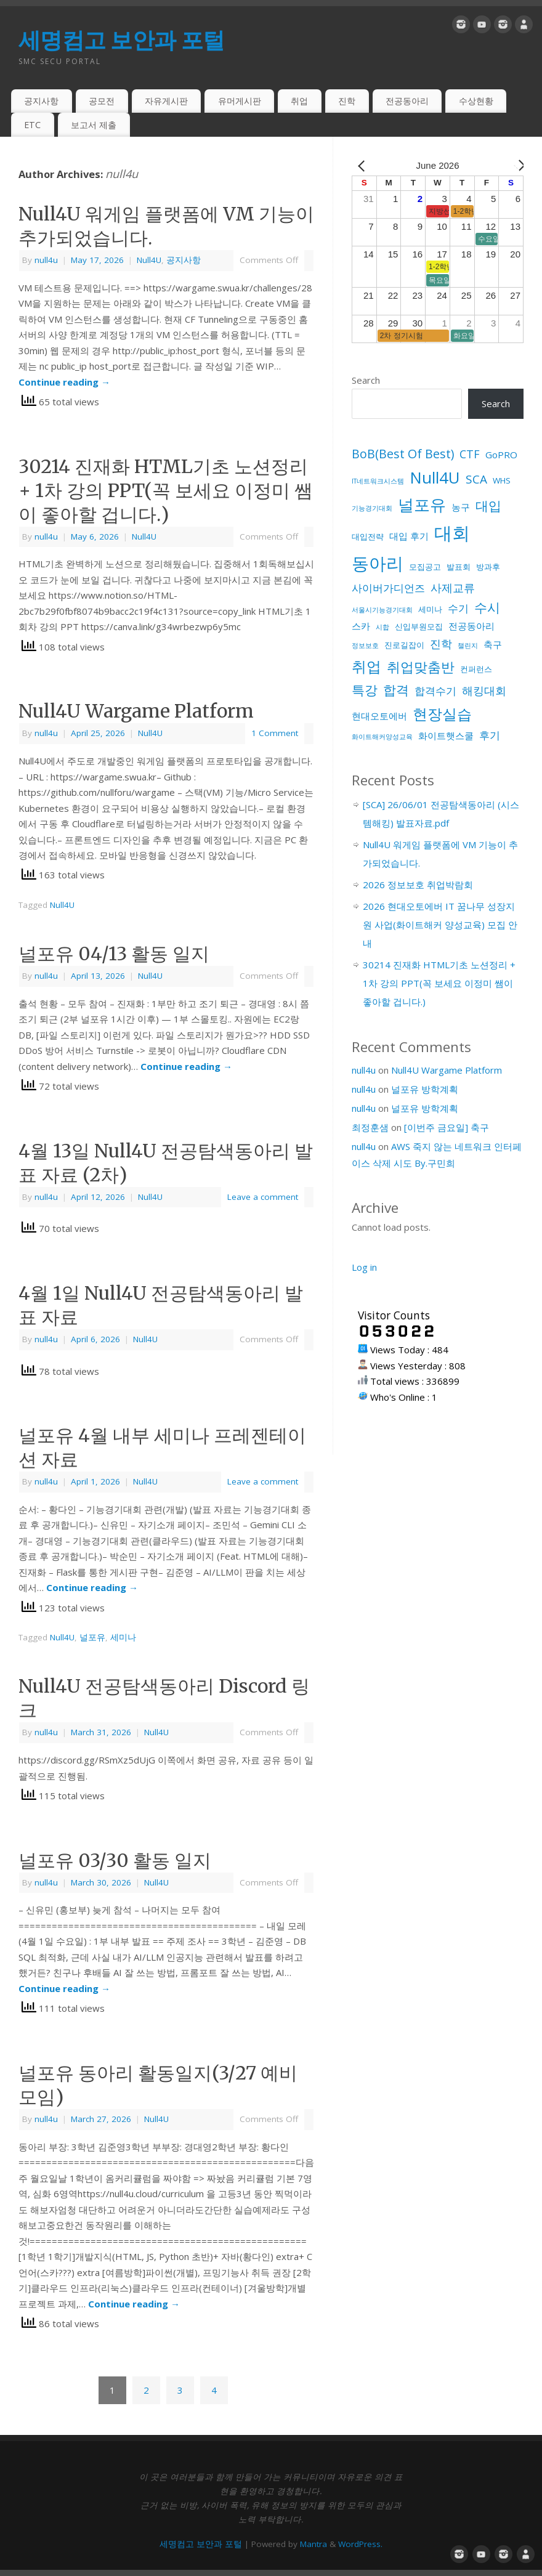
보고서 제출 (93, 125)
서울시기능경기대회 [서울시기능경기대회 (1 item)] (382, 610)
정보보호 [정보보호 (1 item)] (365, 645)
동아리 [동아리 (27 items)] (377, 563)
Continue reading (64, 382)
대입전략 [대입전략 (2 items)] (368, 536)
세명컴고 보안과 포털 (121, 40)
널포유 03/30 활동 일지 (114, 1860)
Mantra (313, 2544)
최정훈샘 (370, 1127)
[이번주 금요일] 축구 (446, 1127)
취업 (299, 101)
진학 (346, 101)
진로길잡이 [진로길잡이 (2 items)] (404, 644)
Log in (364, 1267)
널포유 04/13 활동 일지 (113, 953)
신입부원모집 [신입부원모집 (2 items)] (419, 626)
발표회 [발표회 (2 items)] (459, 566)
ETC (32, 125)
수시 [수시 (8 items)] (487, 607)
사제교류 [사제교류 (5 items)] (453, 587)
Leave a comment (262, 1196)
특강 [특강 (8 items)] (365, 690)
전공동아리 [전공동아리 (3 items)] (471, 626)
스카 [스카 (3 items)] (361, 626)
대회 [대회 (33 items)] (452, 532)
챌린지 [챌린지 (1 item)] (468, 645)
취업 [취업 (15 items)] (366, 666)
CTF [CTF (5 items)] (469, 454)
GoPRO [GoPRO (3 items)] (501, 454)
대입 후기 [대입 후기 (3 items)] (409, 536)
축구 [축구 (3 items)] (492, 644)
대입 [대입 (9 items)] (488, 505)
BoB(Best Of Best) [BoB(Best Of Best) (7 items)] (403, 453)
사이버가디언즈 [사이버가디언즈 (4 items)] (388, 588)
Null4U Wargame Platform (136, 711)
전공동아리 (407, 101)
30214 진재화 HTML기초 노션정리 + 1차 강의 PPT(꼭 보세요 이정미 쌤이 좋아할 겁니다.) (165, 490)
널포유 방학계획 (424, 1089)
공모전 (102, 101)
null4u (121, 173)
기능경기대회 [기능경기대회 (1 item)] (372, 508)
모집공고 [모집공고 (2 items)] (425, 566)
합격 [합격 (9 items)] (396, 690)
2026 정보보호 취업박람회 (418, 884)
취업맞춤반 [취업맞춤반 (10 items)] (421, 667)
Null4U (149, 259)
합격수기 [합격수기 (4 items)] (435, 691)
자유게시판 (166, 101)
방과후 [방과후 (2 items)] (488, 566)
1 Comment (274, 733)
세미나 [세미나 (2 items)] (430, 609)
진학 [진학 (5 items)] (441, 643)
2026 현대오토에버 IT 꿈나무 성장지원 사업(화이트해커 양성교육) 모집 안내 (440, 924)
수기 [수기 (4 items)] (458, 608)
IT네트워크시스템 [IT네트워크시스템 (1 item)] (378, 481)
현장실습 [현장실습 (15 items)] (442, 713)
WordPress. (360, 2544)
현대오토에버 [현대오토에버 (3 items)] (379, 716)
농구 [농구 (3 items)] (460, 507)
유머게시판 (239, 101)
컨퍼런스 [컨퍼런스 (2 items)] (476, 668)
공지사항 (41, 101)
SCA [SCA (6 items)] (476, 479)
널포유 (92, 1637)
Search (366, 380)
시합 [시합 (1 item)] (382, 627)
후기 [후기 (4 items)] (489, 735)
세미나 (123, 1637)
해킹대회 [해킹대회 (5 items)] (484, 690)
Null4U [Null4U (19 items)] (435, 477)
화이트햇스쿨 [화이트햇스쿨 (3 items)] (446, 735)
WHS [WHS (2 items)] (502, 480)
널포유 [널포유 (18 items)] (422, 504)
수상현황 (476, 101)
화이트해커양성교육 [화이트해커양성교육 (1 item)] (382, 736)
